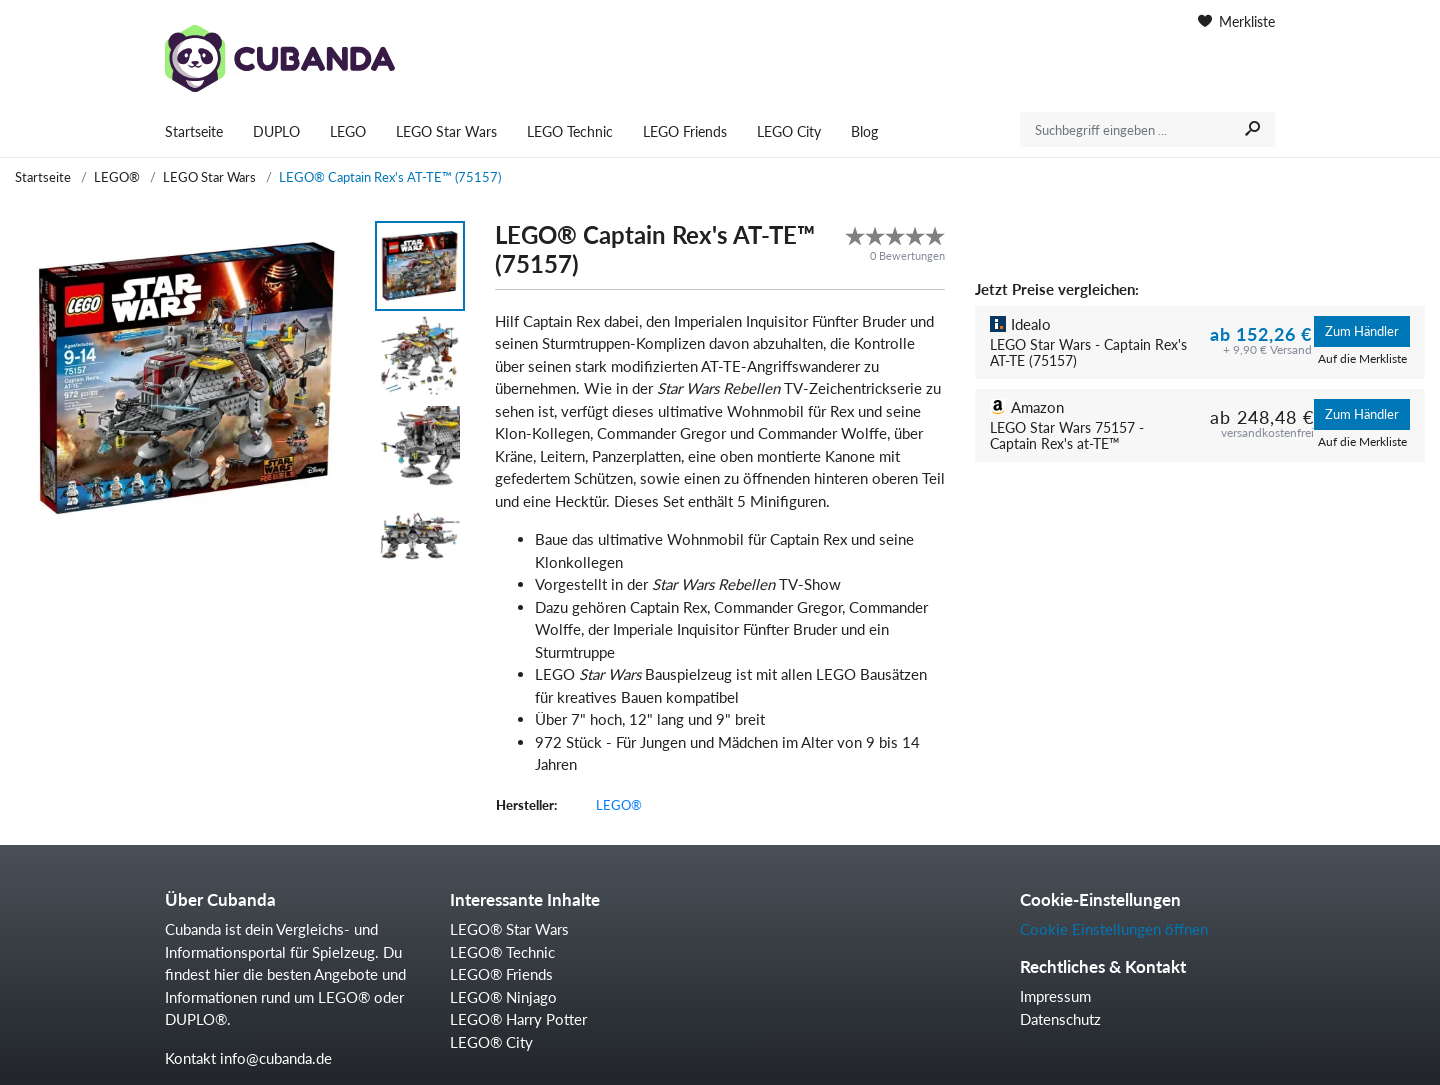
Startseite (194, 131)
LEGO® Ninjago (503, 997)
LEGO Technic (570, 131)
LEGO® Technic (502, 952)
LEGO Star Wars (446, 131)
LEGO (348, 131)
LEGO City (789, 131)
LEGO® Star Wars (509, 929)
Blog (864, 131)
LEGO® (117, 177)
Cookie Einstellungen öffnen (1114, 929)
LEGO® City (491, 1042)
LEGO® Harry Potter (518, 1019)
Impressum (1055, 996)
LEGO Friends (685, 131)
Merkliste (1236, 21)
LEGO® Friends (501, 974)
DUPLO (276, 131)
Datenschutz (1060, 1019)
